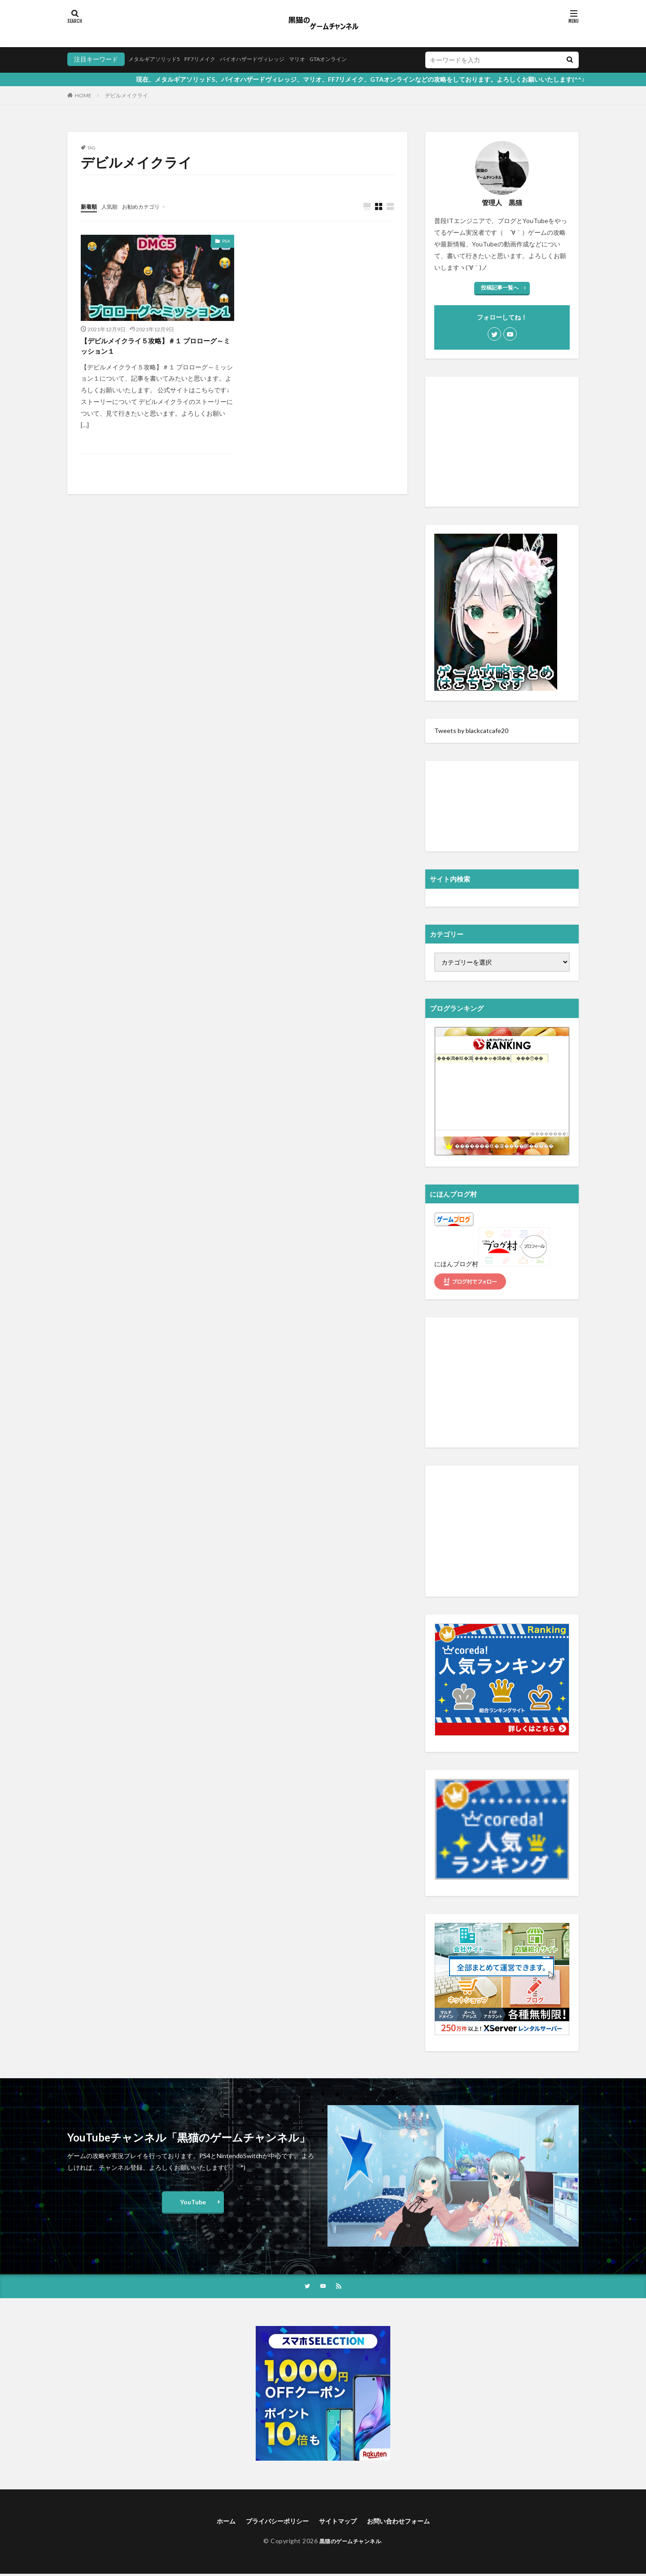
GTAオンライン (358, 59)
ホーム (214, 2522)
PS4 (226, 241)
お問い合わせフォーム (407, 2522)
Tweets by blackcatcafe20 (471, 730)
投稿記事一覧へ (500, 287)
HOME (83, 95)
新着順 (90, 206)
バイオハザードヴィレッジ (270, 59)
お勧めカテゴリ (149, 206)
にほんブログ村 (456, 1264)
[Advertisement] (502, 442)
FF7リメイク (210, 59)
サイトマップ (339, 2522)
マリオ (321, 59)
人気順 (113, 206)
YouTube (193, 2202)
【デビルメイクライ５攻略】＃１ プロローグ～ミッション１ (154, 348)
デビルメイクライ (126, 95)
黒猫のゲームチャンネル (350, 2543)
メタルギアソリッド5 (158, 59)
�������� (549, 1133)
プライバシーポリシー (271, 2522)
